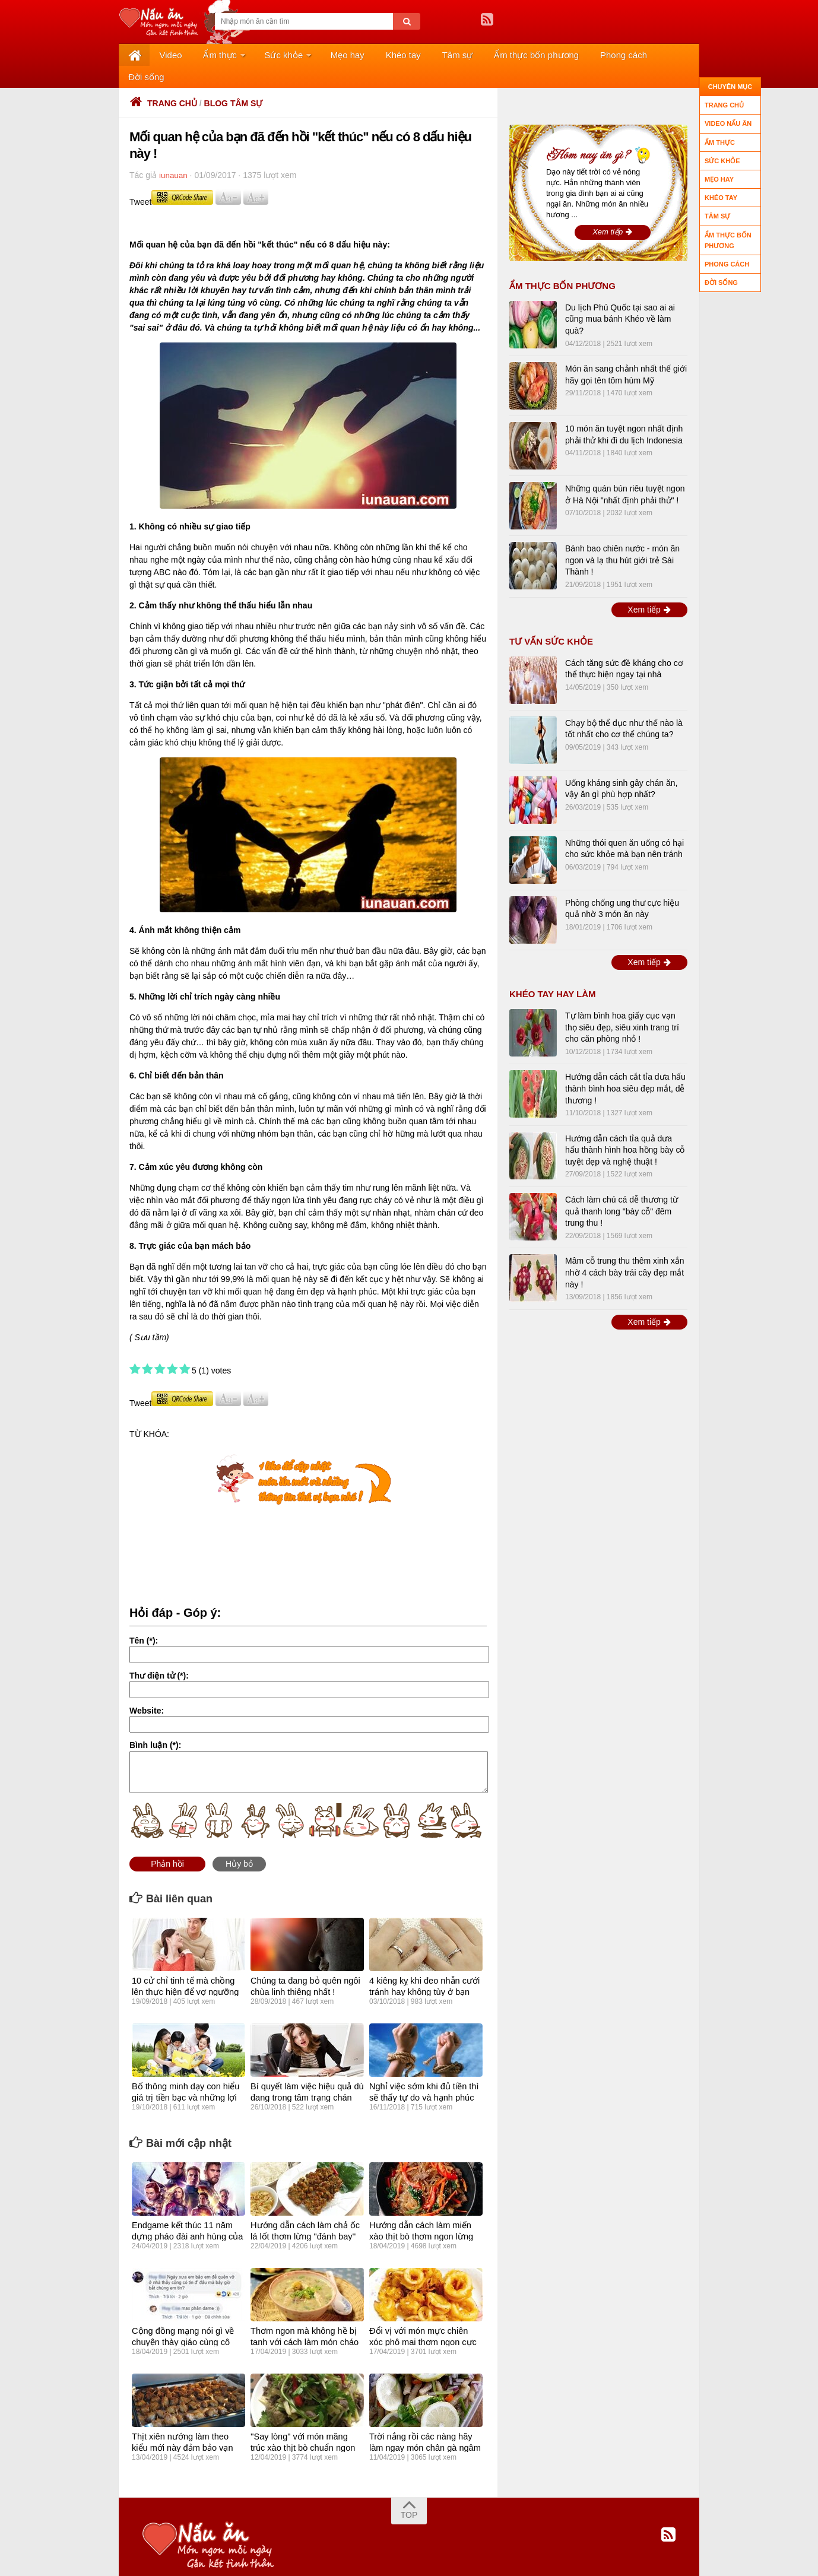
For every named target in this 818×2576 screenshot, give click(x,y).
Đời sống (616, 55)
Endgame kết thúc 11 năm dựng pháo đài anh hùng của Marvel (185, 2214)
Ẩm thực (203, 55)
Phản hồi (167, 1842)
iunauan (174, 153)
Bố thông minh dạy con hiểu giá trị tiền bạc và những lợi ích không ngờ (183, 2075)
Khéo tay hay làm (552, 972)
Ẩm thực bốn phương (482, 55)
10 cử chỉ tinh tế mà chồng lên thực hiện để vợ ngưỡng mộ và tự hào (188, 1969)
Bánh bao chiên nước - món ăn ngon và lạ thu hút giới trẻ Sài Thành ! (622, 539)
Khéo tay (365, 55)
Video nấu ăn (728, 123)
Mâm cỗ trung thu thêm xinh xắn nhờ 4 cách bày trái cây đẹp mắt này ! (624, 1251)
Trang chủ (163, 82)
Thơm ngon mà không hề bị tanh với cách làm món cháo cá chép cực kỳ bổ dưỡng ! (303, 2319)
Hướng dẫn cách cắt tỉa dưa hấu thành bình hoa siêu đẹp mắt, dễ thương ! (625, 1067)
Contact (342, 2560)
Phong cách (561, 55)
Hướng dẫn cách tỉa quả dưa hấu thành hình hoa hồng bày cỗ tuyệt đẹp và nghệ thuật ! (624, 1128)
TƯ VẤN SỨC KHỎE (551, 620)
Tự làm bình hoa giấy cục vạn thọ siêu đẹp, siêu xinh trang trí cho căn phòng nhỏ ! (622, 1005)
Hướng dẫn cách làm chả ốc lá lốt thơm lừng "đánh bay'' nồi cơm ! (303, 2214)
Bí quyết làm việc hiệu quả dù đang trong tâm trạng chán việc (305, 2075)
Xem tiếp (612, 210)
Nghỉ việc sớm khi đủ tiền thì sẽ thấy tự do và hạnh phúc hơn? (422, 2075)
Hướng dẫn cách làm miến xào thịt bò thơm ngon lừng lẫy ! (425, 2214)
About (236, 2560)
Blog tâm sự (233, 82)
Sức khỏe (260, 55)
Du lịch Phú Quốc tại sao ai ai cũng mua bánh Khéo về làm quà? (620, 297)
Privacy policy (287, 2560)
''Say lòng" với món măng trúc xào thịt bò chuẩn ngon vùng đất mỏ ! (305, 2425)
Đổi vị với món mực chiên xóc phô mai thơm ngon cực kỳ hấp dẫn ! (424, 2319)
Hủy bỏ (239, 1842)
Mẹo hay (318, 55)
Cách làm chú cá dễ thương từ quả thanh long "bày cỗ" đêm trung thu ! (621, 1189)
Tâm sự (411, 55)
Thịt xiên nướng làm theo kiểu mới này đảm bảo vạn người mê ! (187, 2425)
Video (161, 55)
